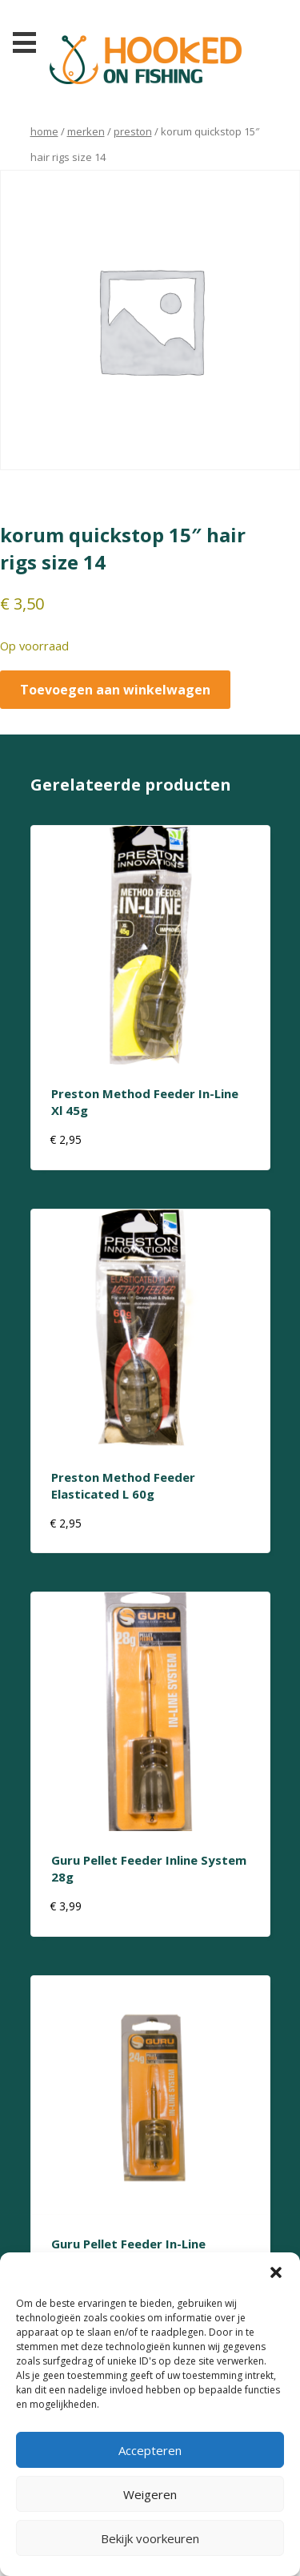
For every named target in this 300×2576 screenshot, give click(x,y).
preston (133, 131)
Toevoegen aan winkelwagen (115, 689)
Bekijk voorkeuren (150, 2538)
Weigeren (150, 2494)
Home (44, 131)
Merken (86, 131)
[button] (276, 2272)
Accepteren (150, 2450)
